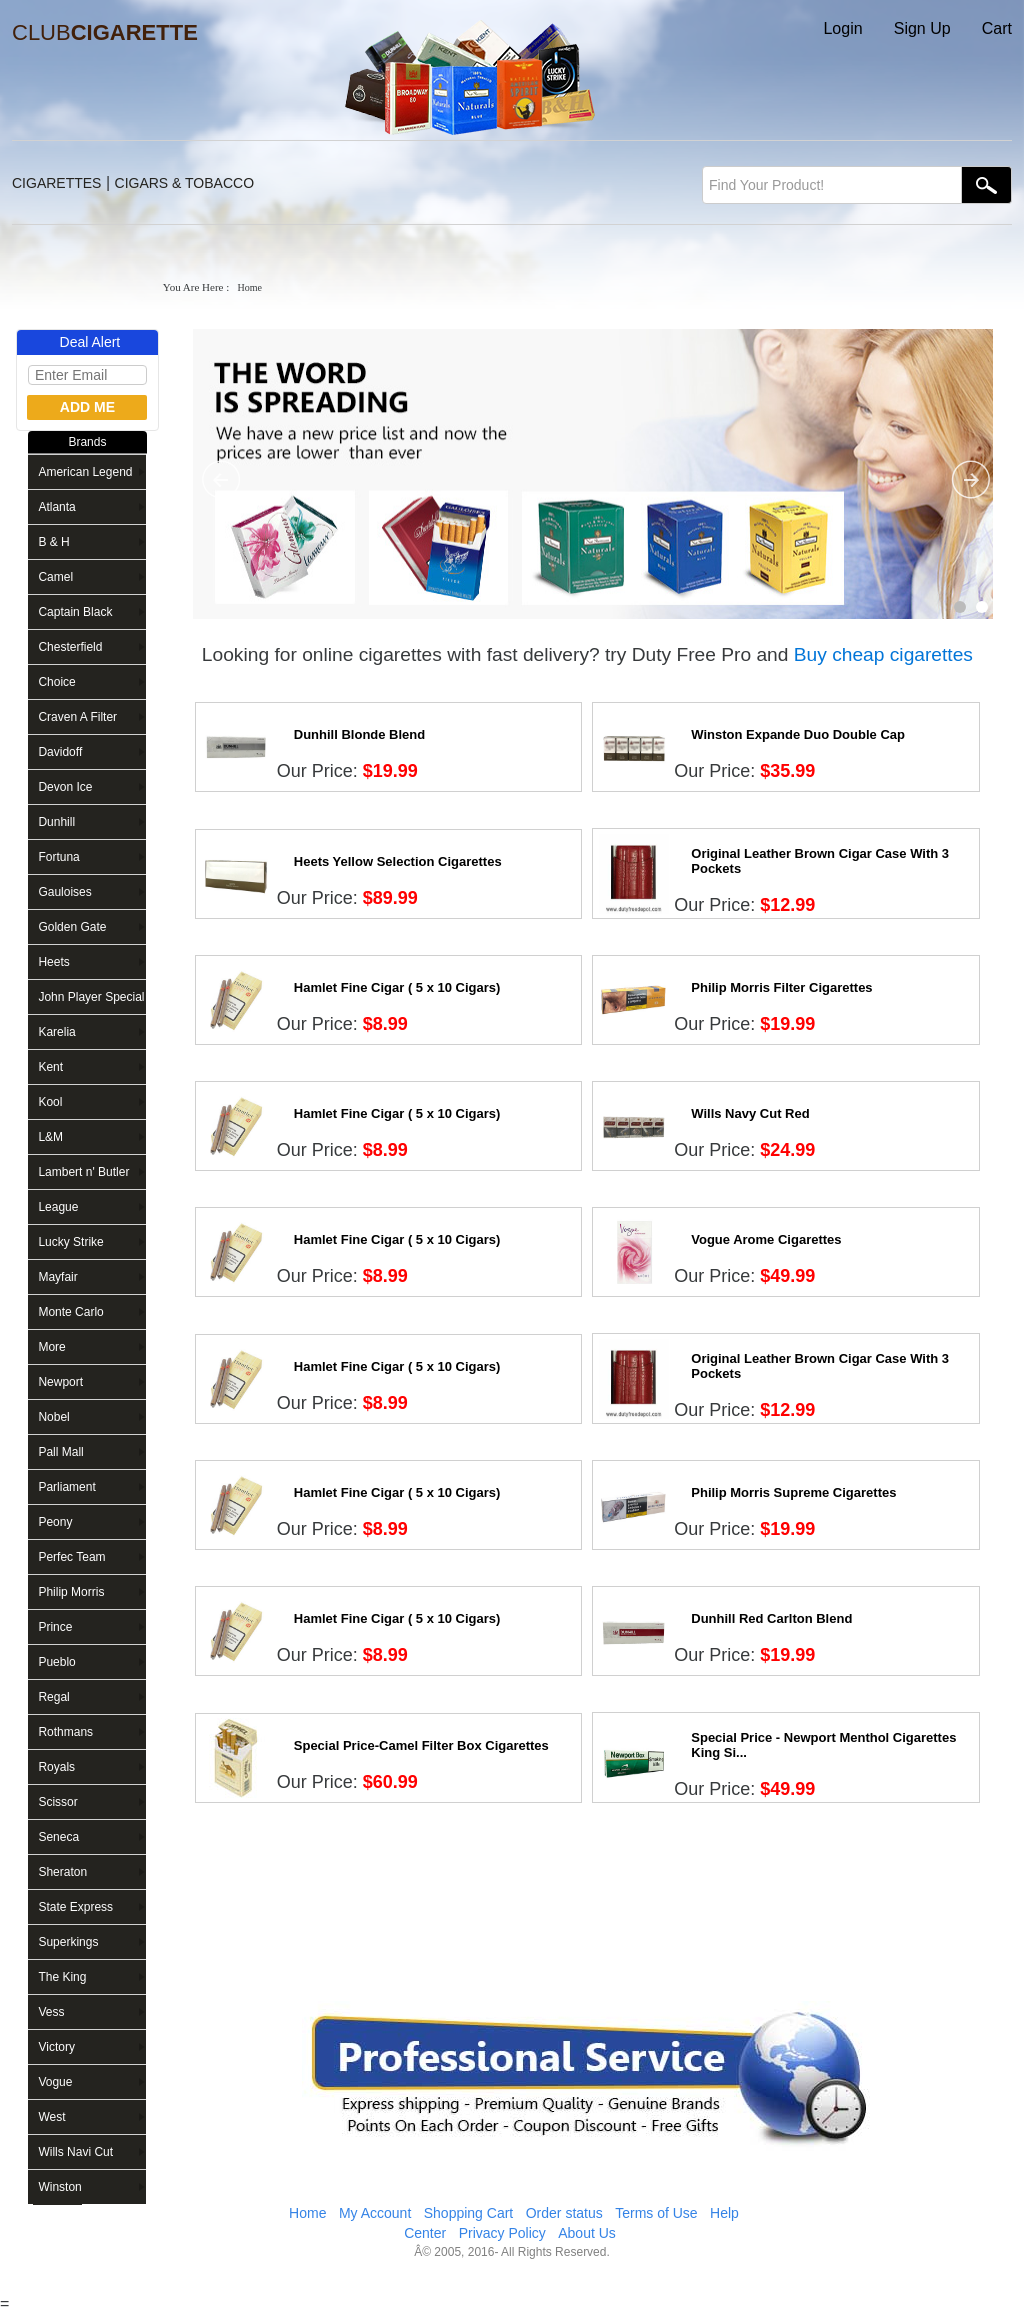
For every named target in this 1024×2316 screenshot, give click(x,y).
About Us (587, 2233)
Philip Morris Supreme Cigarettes (793, 1492)
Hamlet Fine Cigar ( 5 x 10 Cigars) (397, 987)
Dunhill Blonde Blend (359, 734)
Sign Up (922, 28)
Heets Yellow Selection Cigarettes (398, 861)
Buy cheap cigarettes (883, 654)
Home (307, 2213)
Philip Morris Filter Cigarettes (781, 987)
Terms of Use (656, 2213)
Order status (564, 2213)
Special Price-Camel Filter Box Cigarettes (421, 1745)
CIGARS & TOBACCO (185, 183)
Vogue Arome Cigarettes (766, 1239)
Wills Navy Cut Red (750, 1113)
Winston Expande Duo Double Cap (798, 734)
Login (842, 28)
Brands (87, 442)
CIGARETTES (56, 183)
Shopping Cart (469, 2213)
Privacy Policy (502, 2233)
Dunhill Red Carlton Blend (771, 1618)
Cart (997, 28)
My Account (375, 2213)
